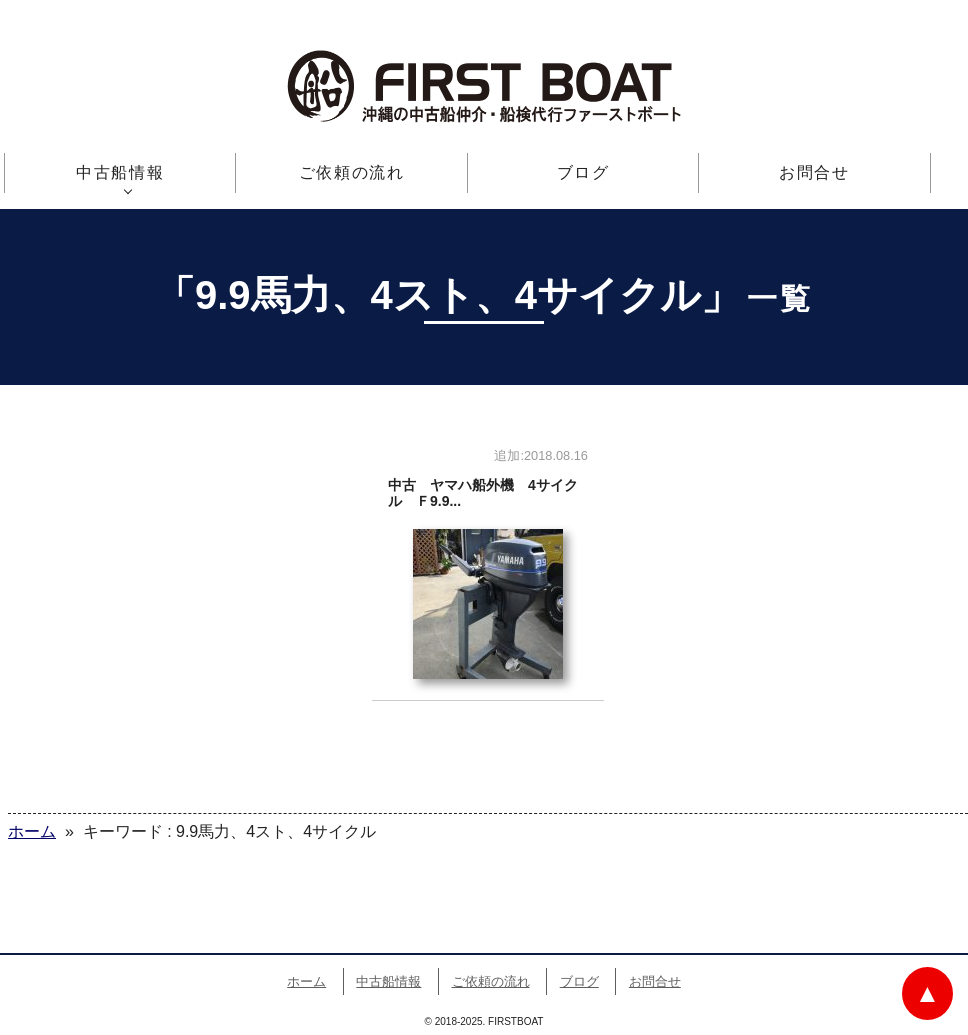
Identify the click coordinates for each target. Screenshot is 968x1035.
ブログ (583, 172)
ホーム (306, 981)
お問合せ (814, 172)
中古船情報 (120, 172)
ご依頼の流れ (352, 172)
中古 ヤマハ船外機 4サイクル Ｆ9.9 (488, 570)
